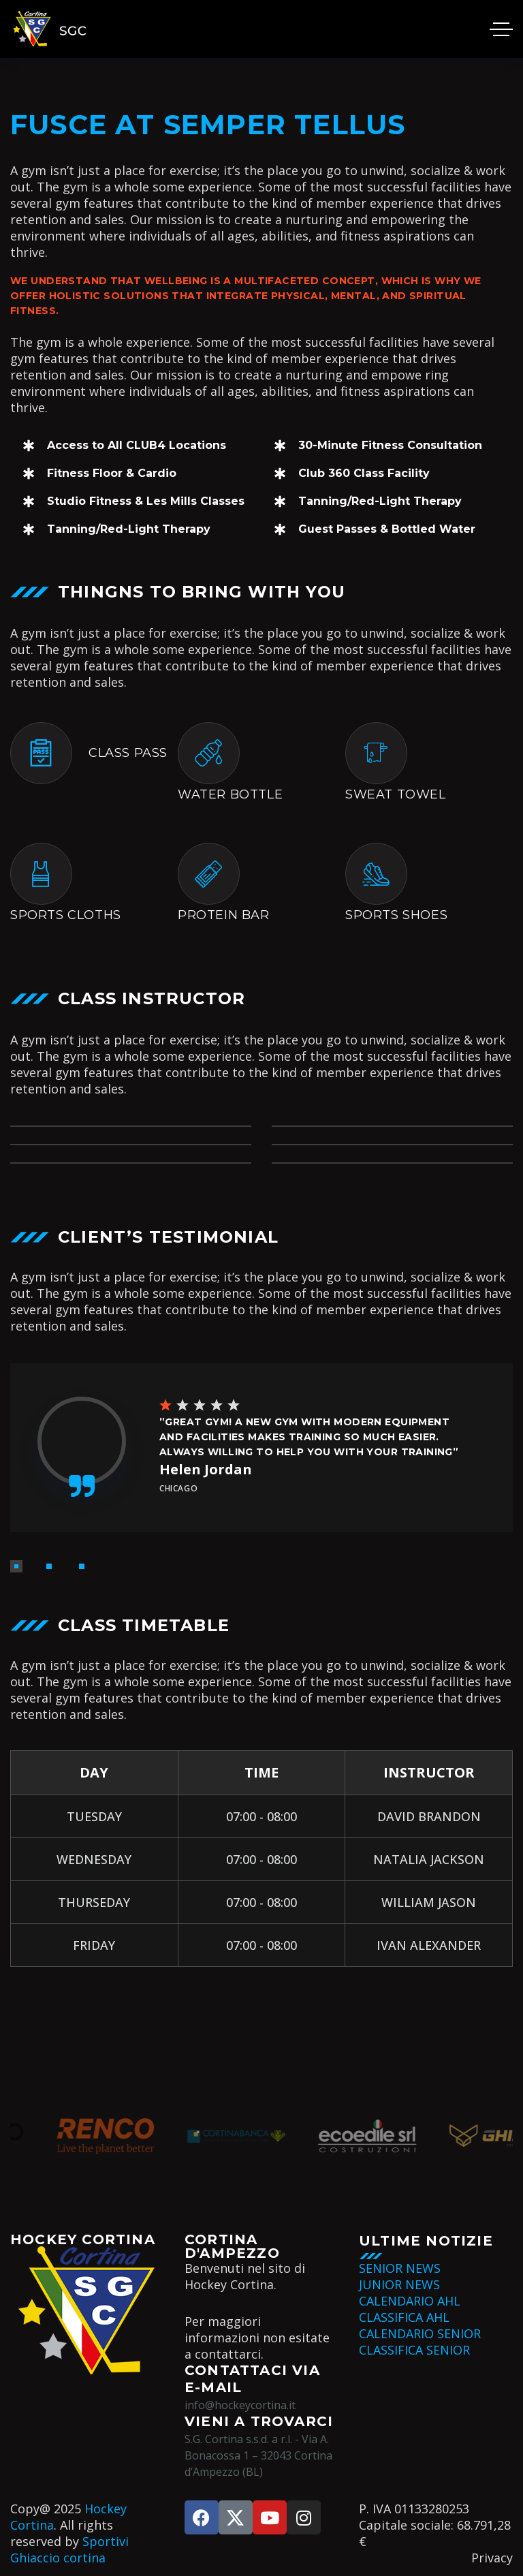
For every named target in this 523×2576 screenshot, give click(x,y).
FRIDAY (94, 1945)
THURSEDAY (94, 1902)
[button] (16, 1566)
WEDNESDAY (94, 1859)
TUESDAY (94, 1816)
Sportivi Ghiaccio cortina (69, 2549)
